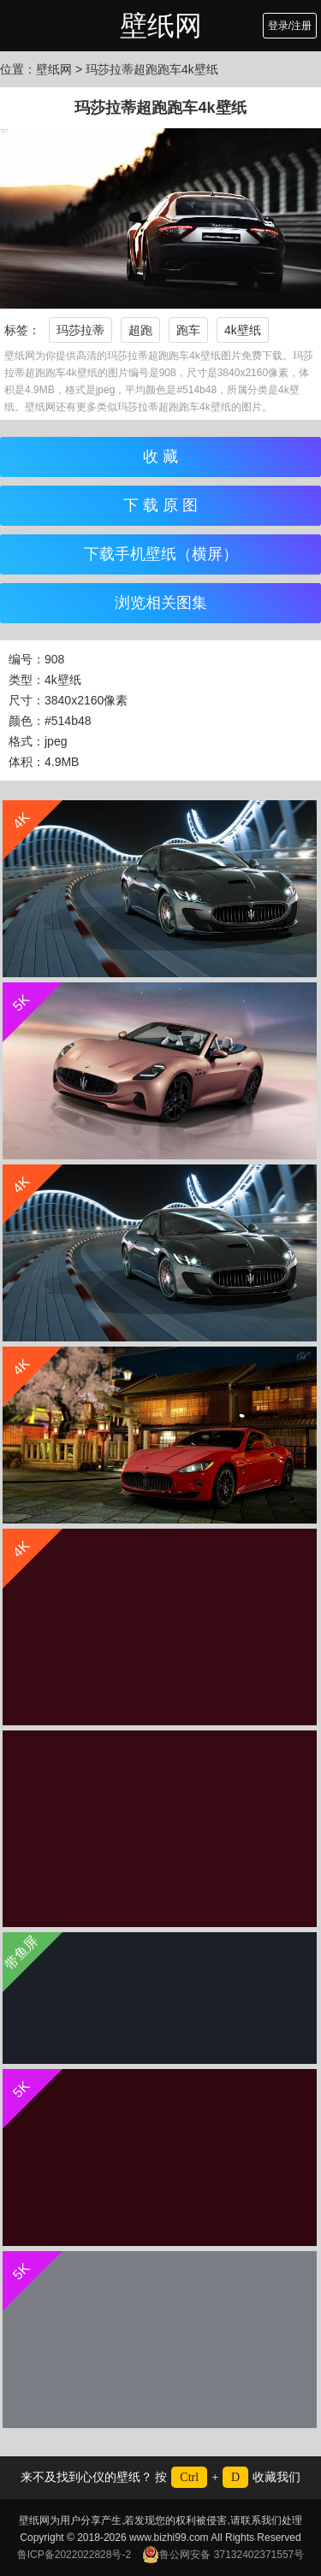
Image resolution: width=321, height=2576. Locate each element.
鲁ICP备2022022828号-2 (74, 2555)
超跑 (140, 330)
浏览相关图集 (161, 602)
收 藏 (160, 456)
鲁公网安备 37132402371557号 (223, 2554)
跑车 (188, 330)
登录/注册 (290, 26)
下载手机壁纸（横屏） (161, 554)
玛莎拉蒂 (80, 330)
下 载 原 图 (160, 505)
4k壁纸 (242, 330)
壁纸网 (161, 25)
